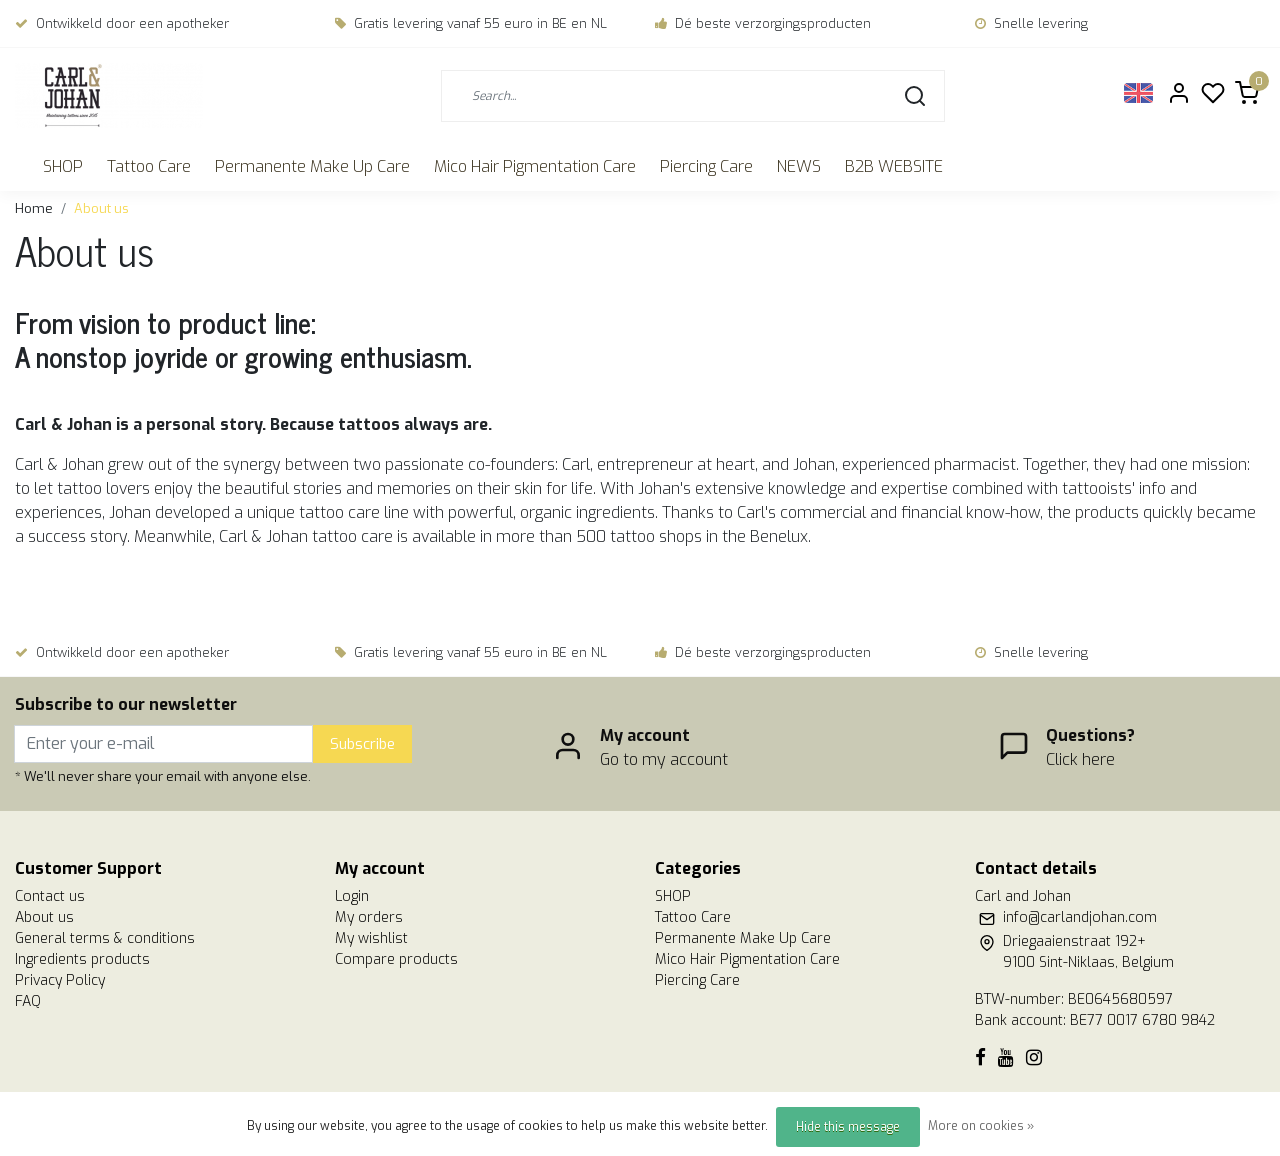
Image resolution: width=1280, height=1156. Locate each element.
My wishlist (371, 938)
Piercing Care (706, 166)
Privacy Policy (60, 980)
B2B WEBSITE (894, 166)
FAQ (28, 1001)
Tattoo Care (149, 166)
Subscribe (362, 744)
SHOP (63, 166)
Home (34, 208)
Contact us (50, 896)
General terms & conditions (105, 938)
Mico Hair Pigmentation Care (535, 166)
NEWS (799, 166)
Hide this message (848, 1127)
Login (352, 896)
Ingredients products (82, 959)
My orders (369, 917)
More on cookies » (981, 1126)
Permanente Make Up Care (312, 166)
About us (101, 208)
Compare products (396, 959)
